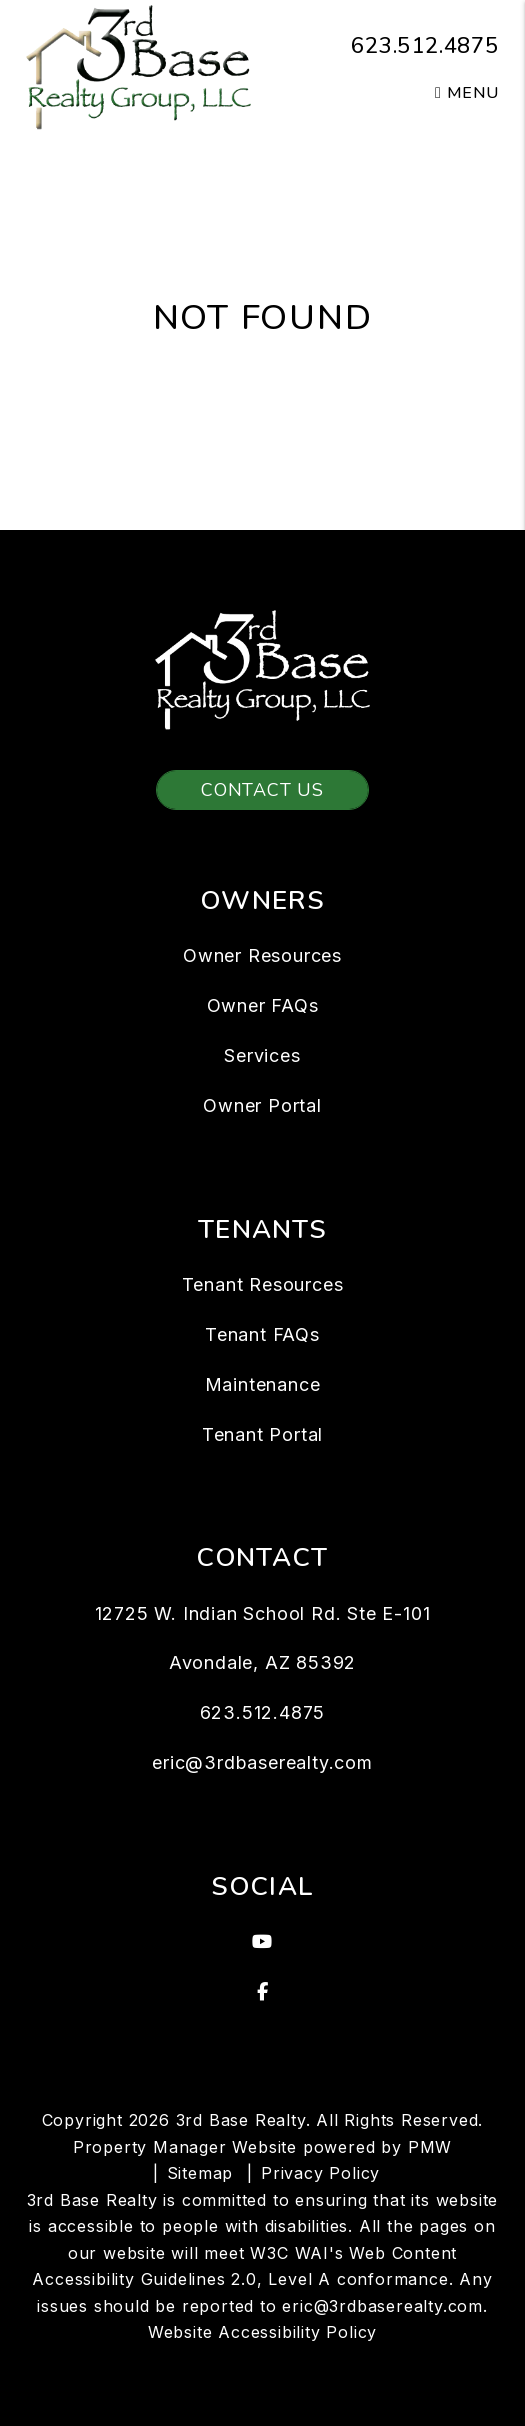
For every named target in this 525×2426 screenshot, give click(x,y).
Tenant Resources (263, 1284)
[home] (138, 66)
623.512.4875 (425, 46)
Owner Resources (262, 955)
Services (262, 1055)
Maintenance (263, 1384)
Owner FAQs (263, 1005)
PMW (430, 2147)
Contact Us (262, 790)
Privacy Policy (320, 2173)
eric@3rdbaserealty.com (262, 1762)
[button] (262, 1942)
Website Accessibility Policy (262, 2332)
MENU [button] (467, 93)
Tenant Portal (262, 1434)
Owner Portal (262, 1105)
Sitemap (200, 2173)
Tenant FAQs (262, 1334)
